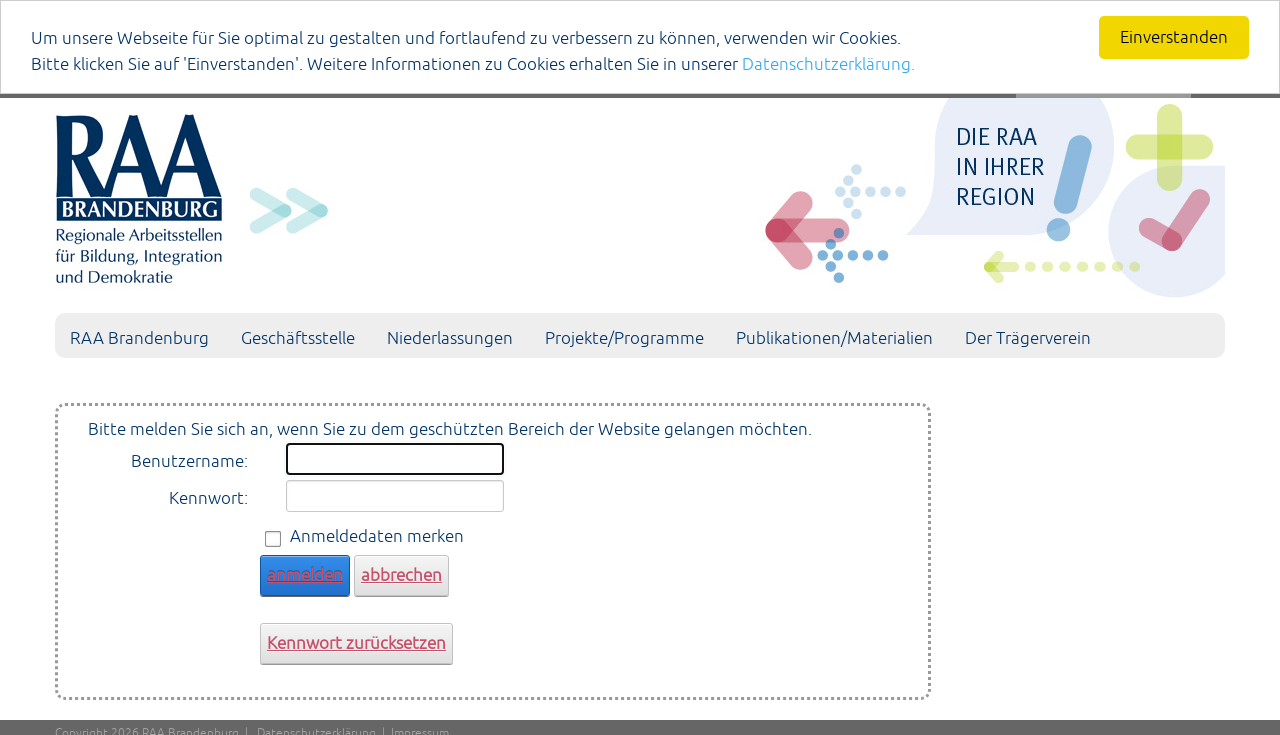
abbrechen (401, 575)
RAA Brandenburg (139, 338)
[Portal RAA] (640, 194)
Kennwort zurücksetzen (356, 643)
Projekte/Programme (624, 338)
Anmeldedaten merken (377, 536)
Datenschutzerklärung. (828, 64)
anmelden (305, 575)
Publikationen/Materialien (834, 338)
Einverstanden (1174, 37)
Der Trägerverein (1028, 338)
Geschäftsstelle (298, 338)
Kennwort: (208, 498)
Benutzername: (189, 461)
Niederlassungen (450, 338)
